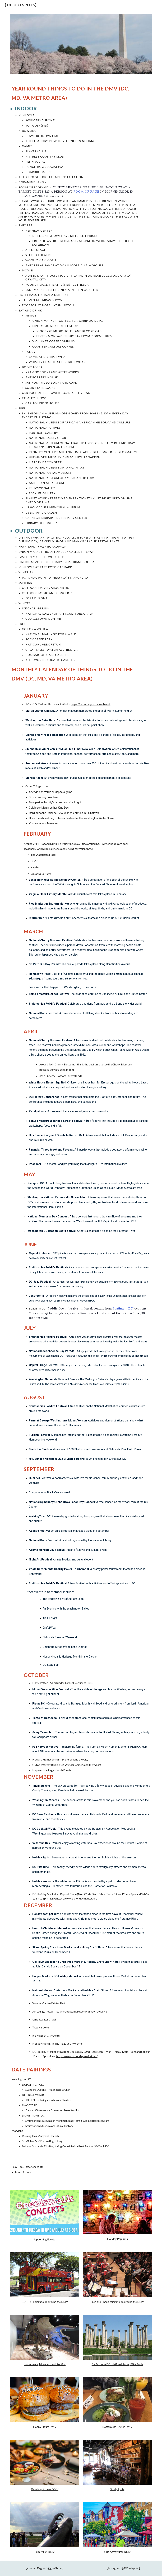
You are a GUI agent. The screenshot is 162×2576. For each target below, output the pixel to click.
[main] (81, 1132)
